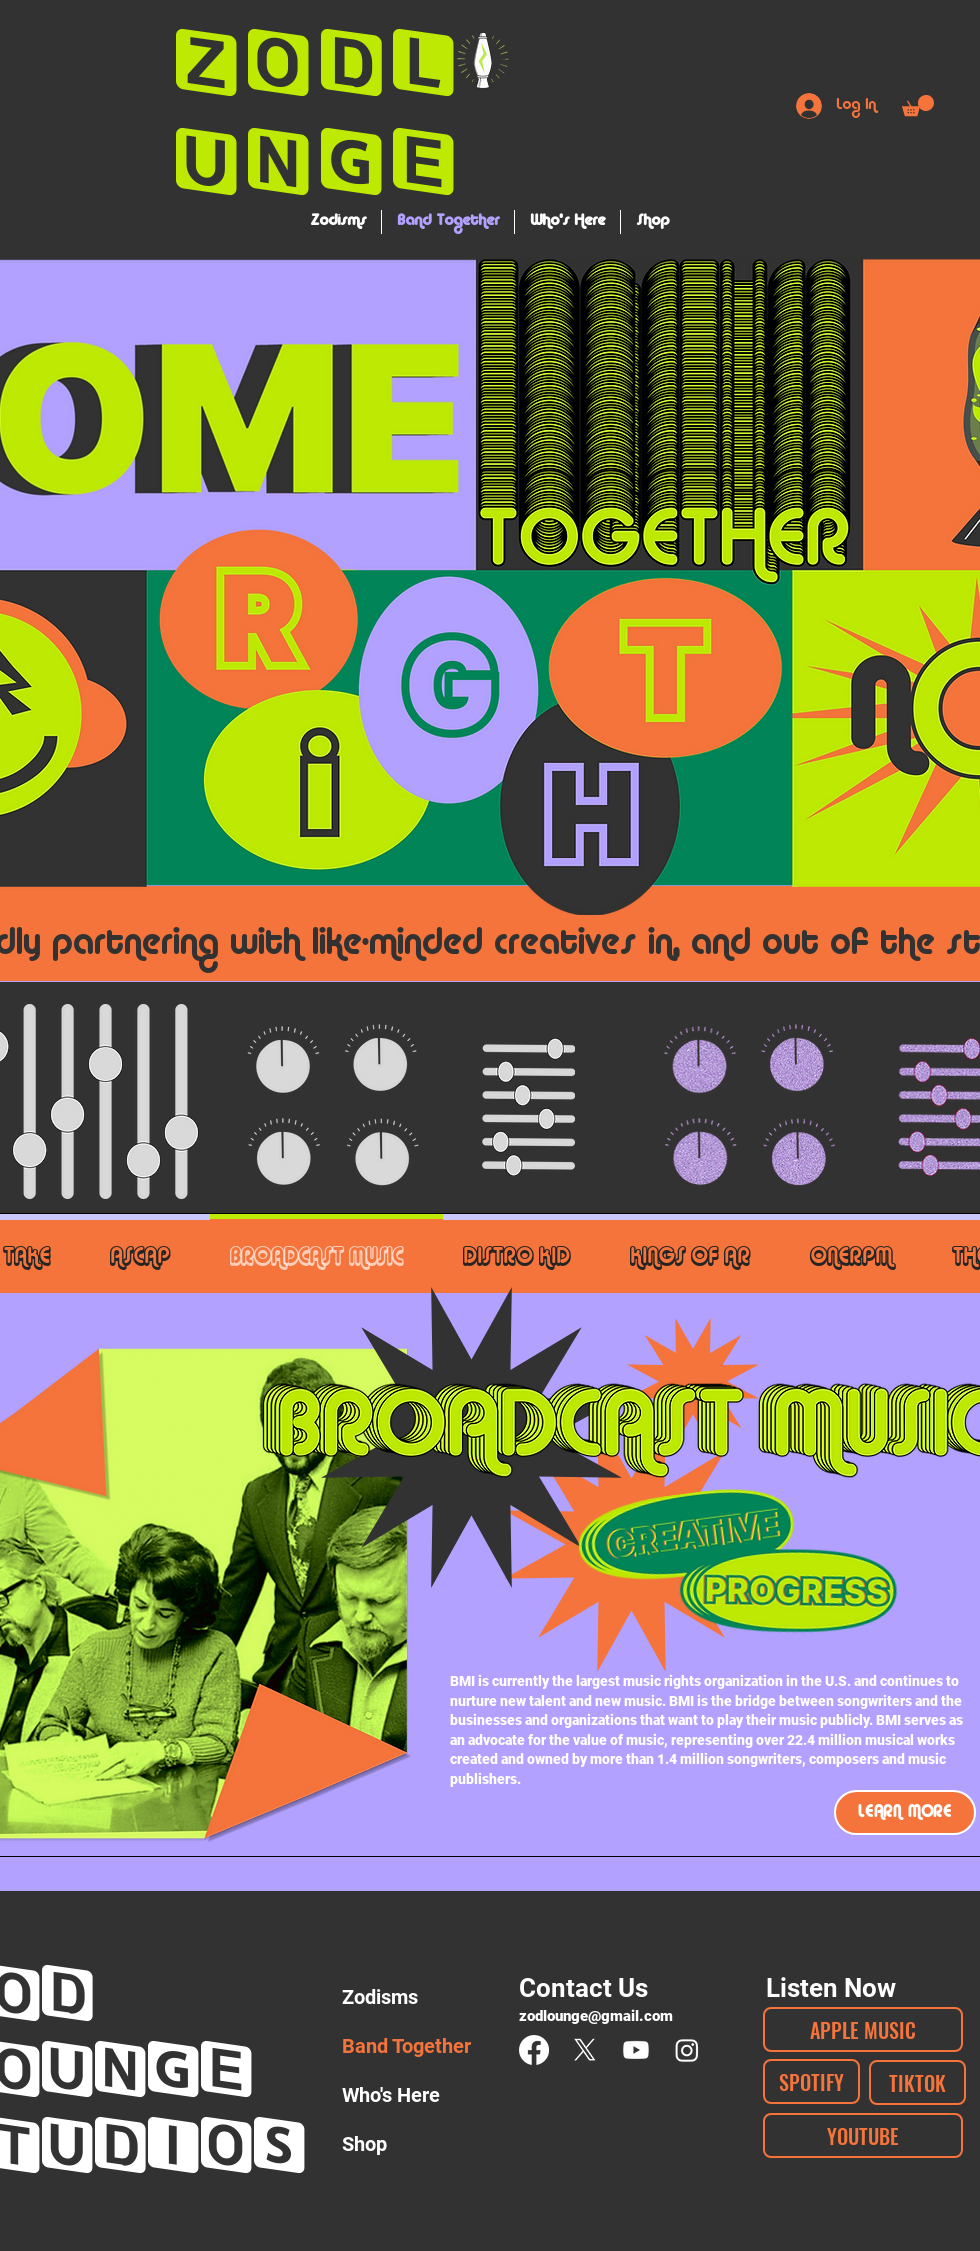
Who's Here (391, 2095)
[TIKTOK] (917, 2082)
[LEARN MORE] (905, 1812)
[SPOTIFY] (811, 2081)
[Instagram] (687, 2050)
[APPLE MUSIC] (863, 2029)
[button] (918, 105)
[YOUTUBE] (863, 2135)
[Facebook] (534, 2050)
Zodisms (380, 1997)
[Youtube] (636, 2050)
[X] (585, 2050)
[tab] (150, 1253)
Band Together (405, 2046)
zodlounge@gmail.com (596, 2016)
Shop (364, 2144)
